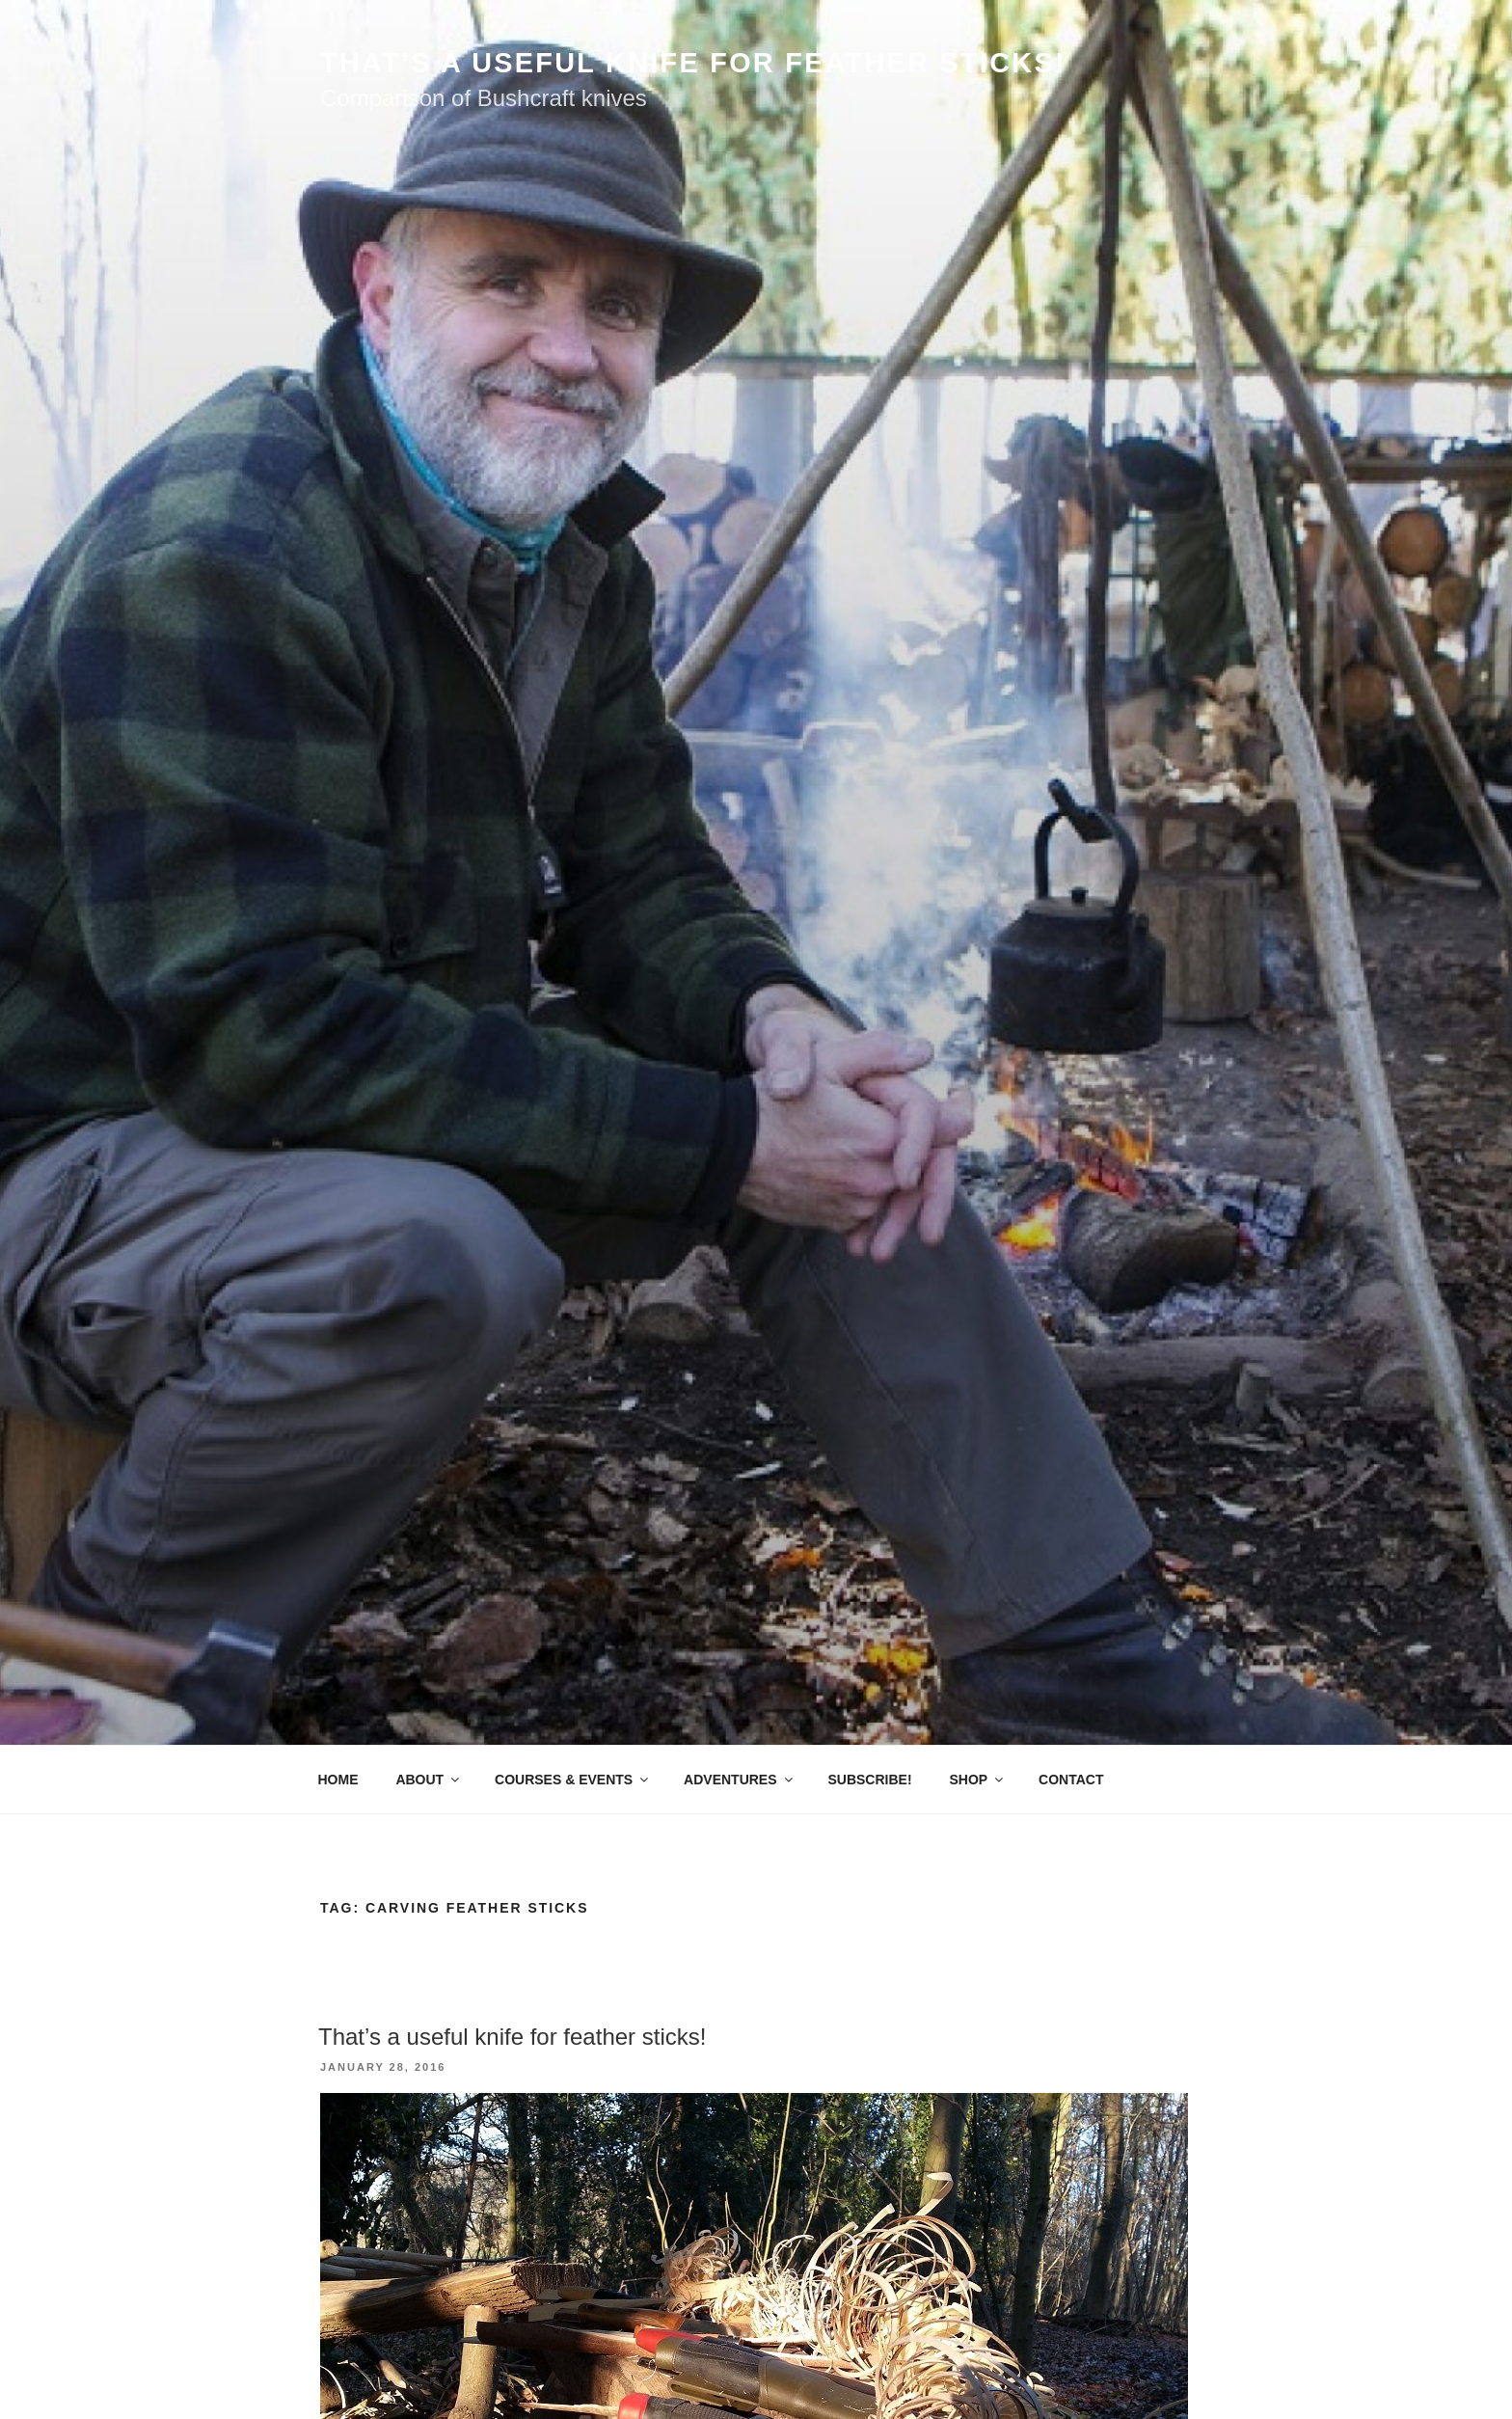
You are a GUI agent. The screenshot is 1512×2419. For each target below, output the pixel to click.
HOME (338, 1779)
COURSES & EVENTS (573, 1779)
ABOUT (428, 1779)
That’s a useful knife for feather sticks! (512, 2037)
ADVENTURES (739, 1779)
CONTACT (1071, 1779)
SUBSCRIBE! (869, 1779)
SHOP (977, 1779)
